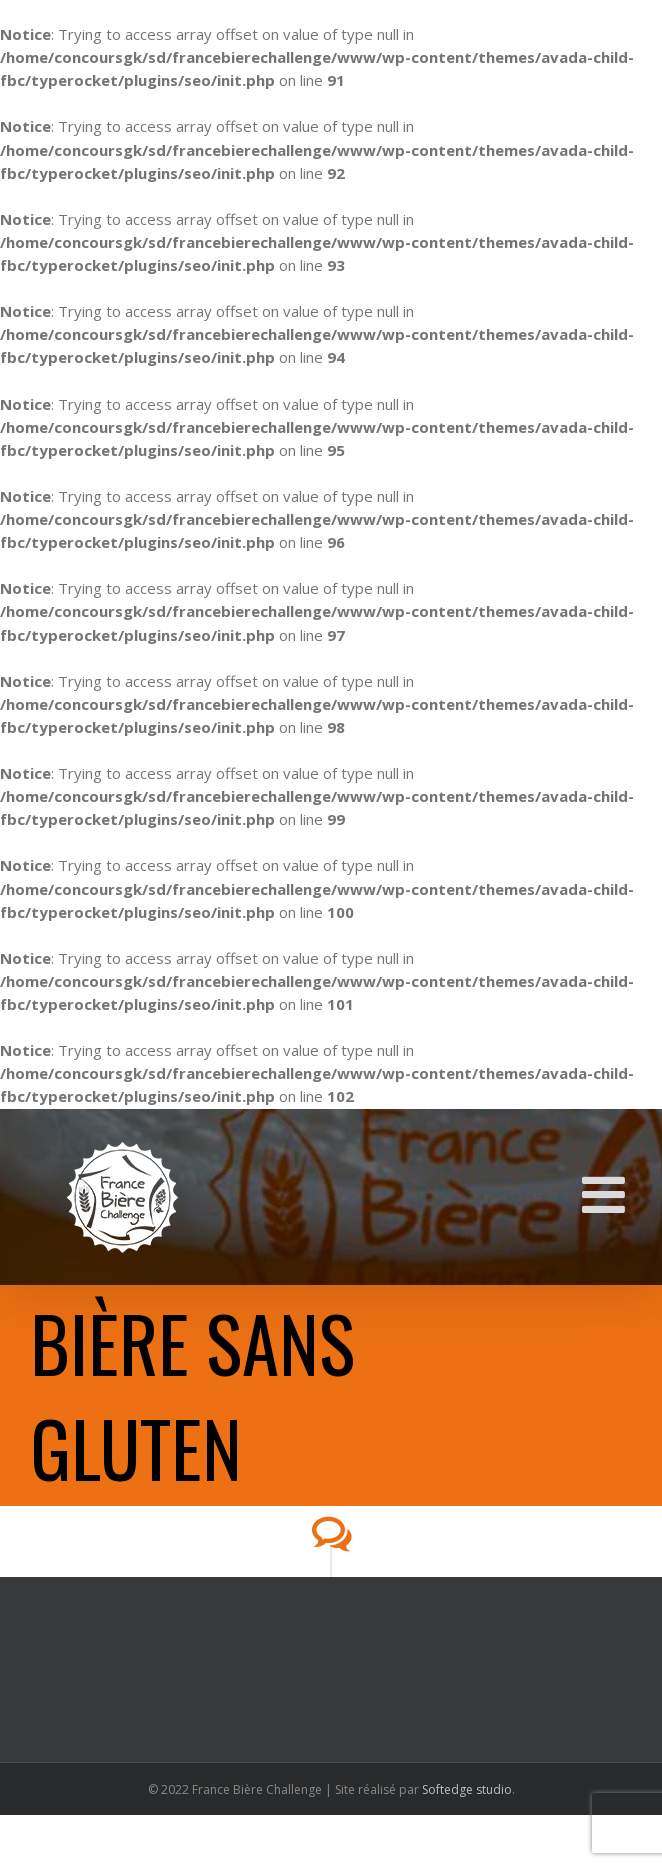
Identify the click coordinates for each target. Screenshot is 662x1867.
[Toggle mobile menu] (607, 1194)
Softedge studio (467, 1789)
